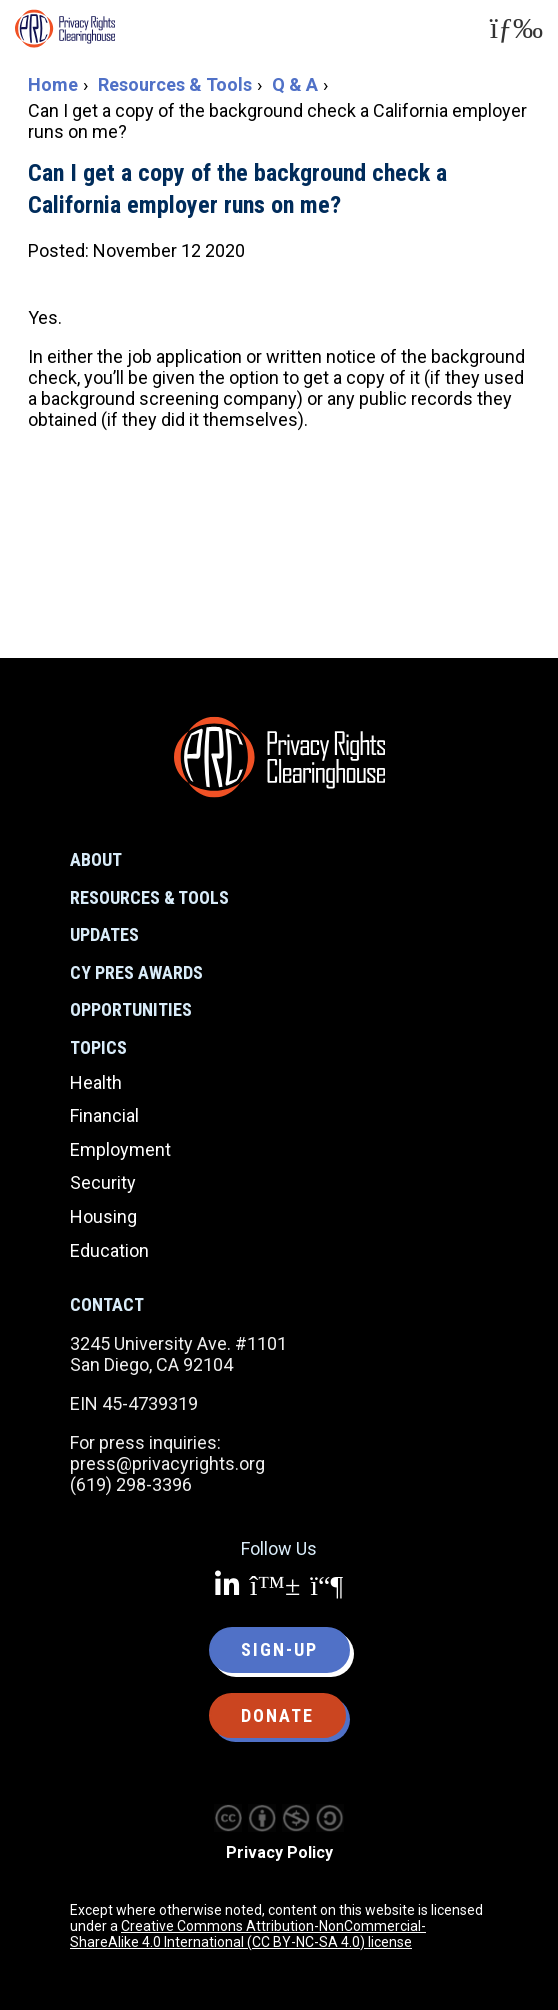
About (96, 859)
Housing (103, 1216)
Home (53, 84)
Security (103, 1182)
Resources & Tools (175, 84)
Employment (120, 1149)
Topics (98, 1047)
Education (109, 1250)
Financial (104, 1115)
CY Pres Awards (136, 972)
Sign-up (279, 1649)
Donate (277, 1715)
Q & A (295, 84)
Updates (104, 934)
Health (96, 1082)
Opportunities (131, 1009)
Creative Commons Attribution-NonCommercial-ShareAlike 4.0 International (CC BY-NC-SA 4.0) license (248, 1934)
